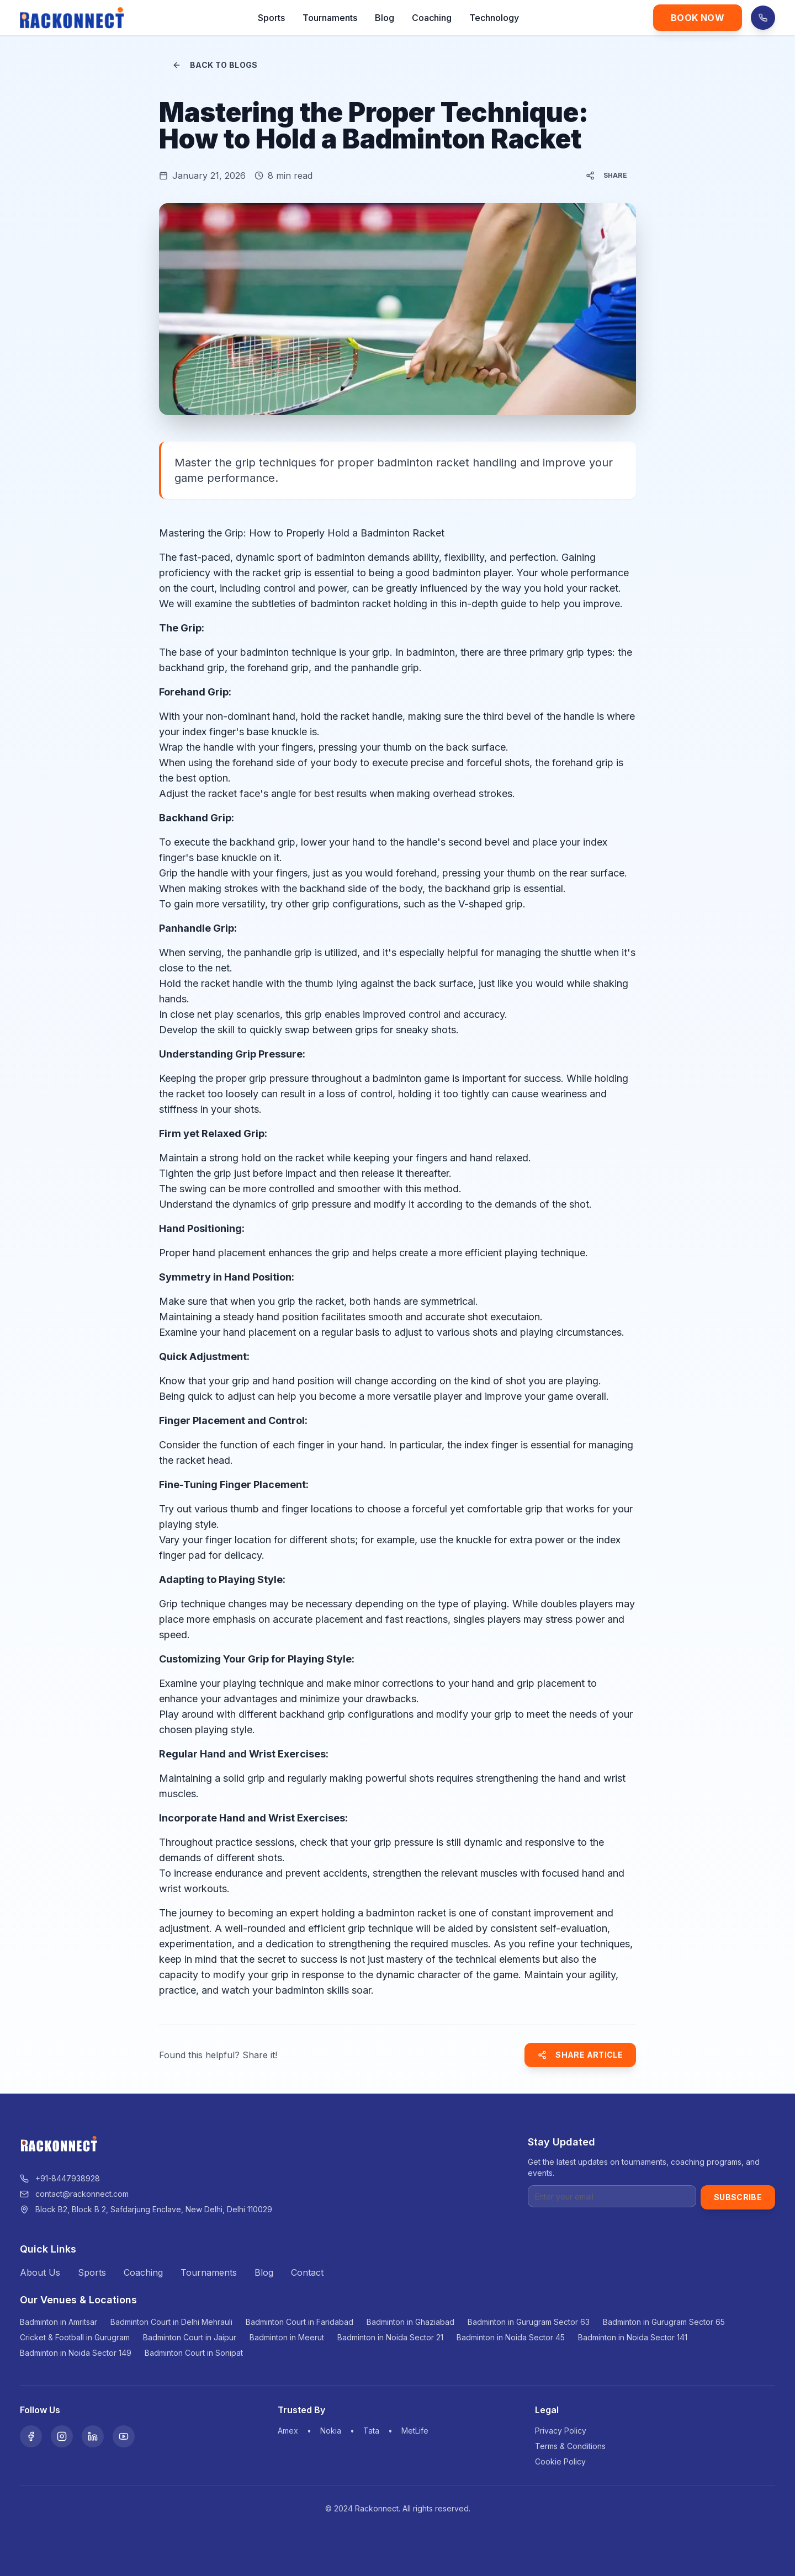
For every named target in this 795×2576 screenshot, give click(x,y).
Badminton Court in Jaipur (189, 2337)
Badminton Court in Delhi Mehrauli (171, 2322)
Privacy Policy (560, 2430)
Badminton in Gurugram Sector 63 (529, 2322)
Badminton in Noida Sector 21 (390, 2337)
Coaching (432, 17)
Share (607, 175)
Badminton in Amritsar (58, 2322)
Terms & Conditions (570, 2446)
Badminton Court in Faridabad (299, 2322)
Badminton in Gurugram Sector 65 (664, 2322)
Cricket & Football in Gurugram (75, 2337)
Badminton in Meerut (287, 2337)
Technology (494, 17)
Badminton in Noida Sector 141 (632, 2337)
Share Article (580, 2054)
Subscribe (738, 2197)
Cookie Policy (560, 2461)
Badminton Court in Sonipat (194, 2352)
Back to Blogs (215, 65)
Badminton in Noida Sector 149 (75, 2352)
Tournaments (330, 17)
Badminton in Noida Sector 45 (511, 2337)
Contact (307, 2272)
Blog (384, 17)
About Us (40, 2272)
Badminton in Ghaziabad (410, 2322)
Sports (271, 17)
